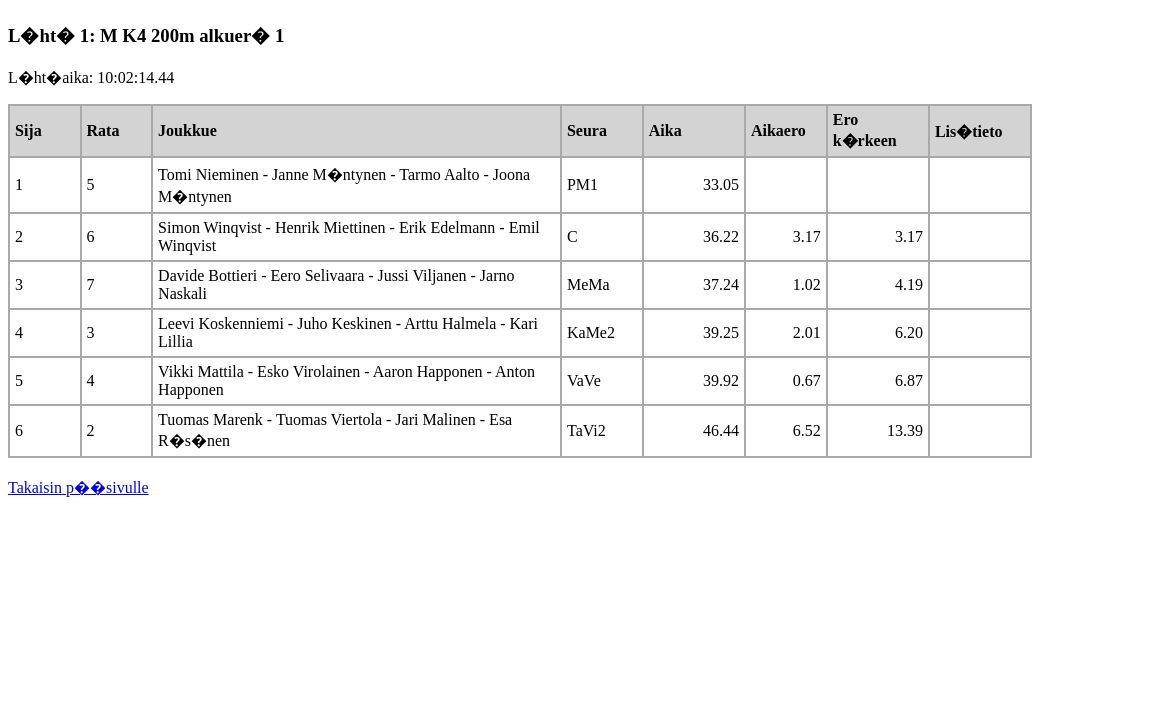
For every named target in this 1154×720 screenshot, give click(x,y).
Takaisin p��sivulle (78, 487)
